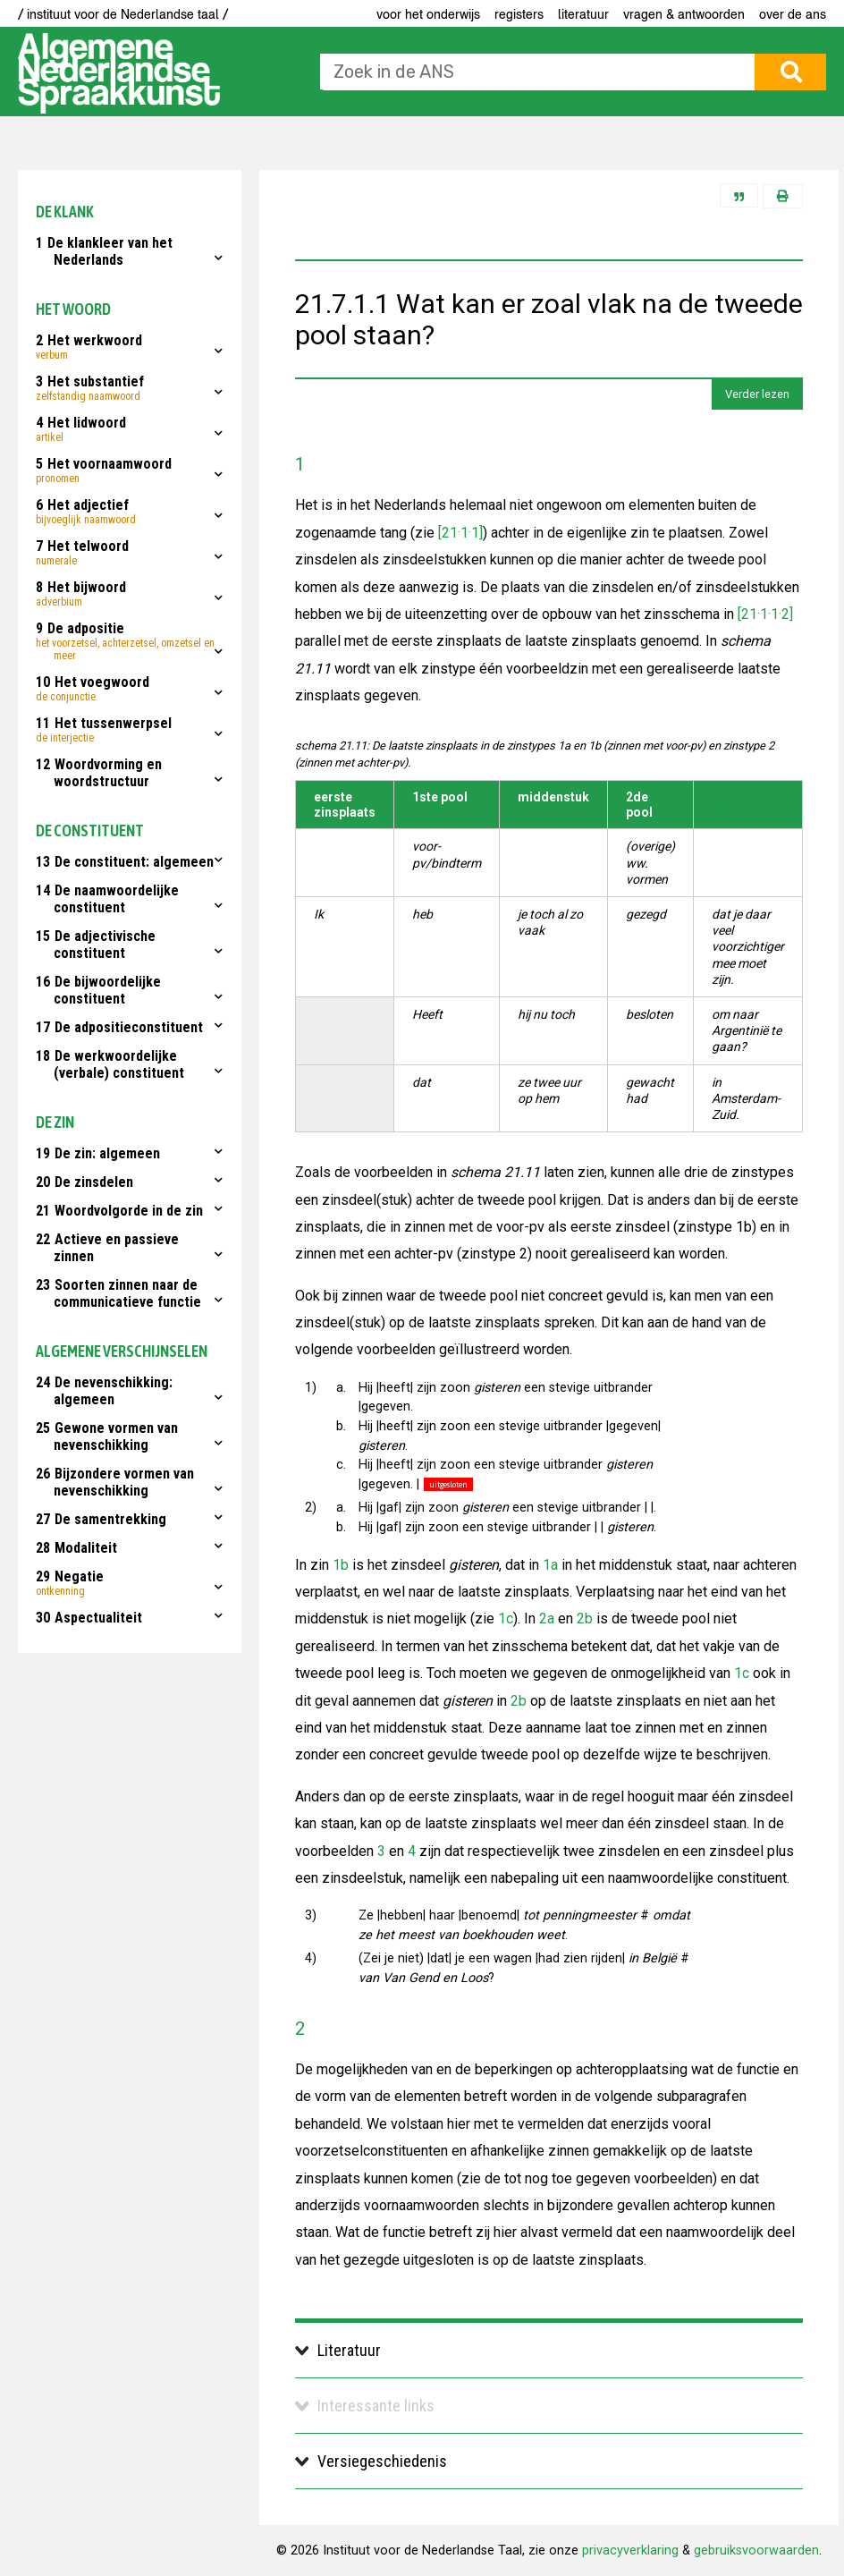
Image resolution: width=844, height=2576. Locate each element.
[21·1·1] (459, 532)
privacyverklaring (630, 2550)
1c (505, 1618)
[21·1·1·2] (763, 614)
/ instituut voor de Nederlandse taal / (123, 14)
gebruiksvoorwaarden (756, 2550)
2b (585, 1618)
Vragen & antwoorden (684, 14)
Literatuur (583, 14)
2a (546, 1618)
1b (341, 1564)
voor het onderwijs (428, 14)
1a (550, 1564)
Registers (519, 14)
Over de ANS (792, 14)
